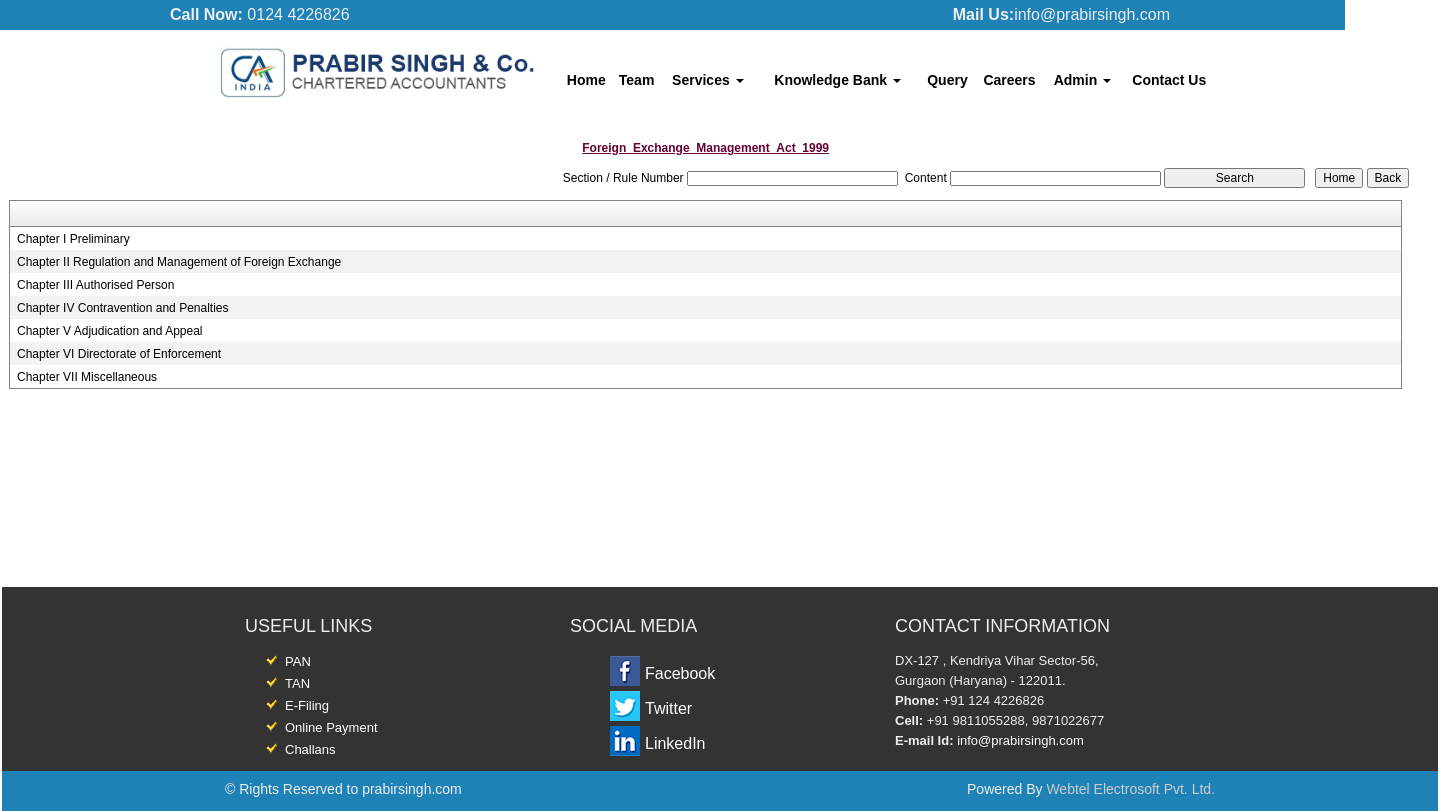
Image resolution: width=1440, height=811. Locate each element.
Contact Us (1169, 80)
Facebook (680, 673)
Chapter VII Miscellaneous (87, 377)
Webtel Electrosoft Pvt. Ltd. (1130, 789)
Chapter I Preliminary (73, 239)
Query (947, 80)
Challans (310, 749)
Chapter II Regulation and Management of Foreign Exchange (179, 262)
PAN (298, 661)
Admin (1082, 80)
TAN (297, 683)
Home (586, 80)
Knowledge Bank (837, 80)
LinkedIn (675, 743)
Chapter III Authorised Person (95, 285)
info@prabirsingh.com (1020, 740)
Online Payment (331, 727)
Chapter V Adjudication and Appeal (109, 331)
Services (708, 80)
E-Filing (307, 705)
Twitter (668, 708)
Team (637, 80)
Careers (1009, 80)
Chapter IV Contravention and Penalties (122, 308)
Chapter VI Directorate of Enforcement (119, 354)
